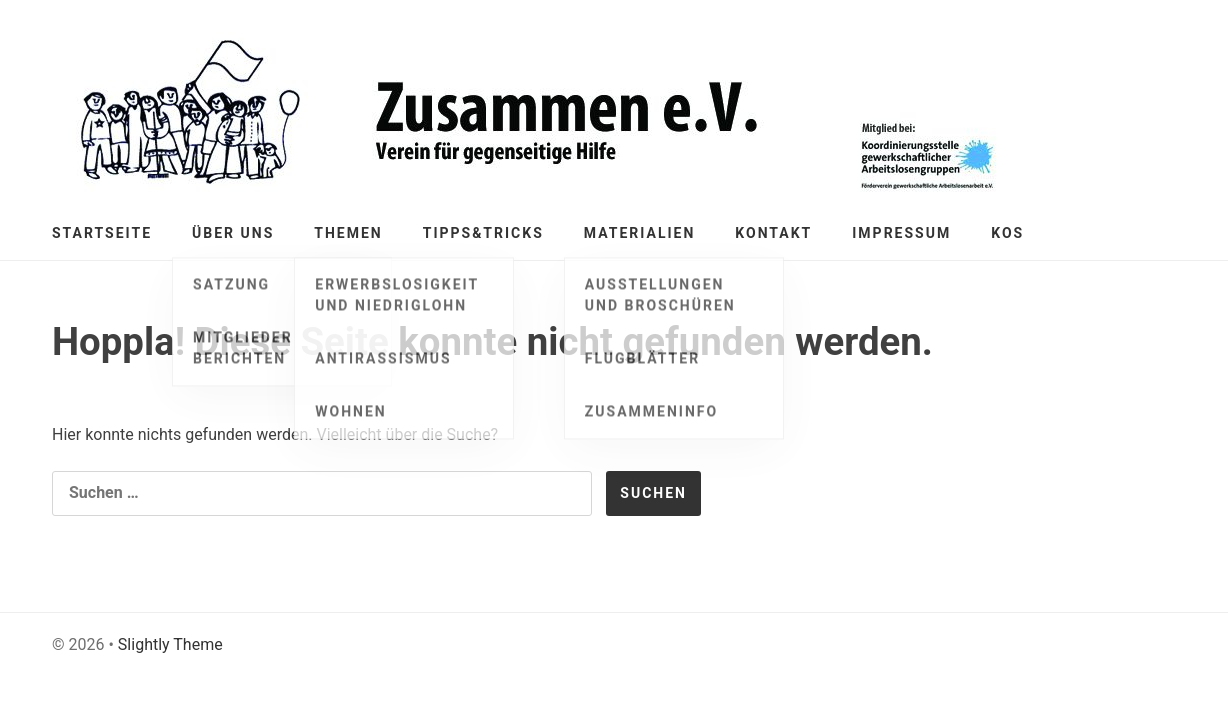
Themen (348, 233)
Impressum (901, 233)
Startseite (102, 233)
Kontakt (773, 233)
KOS (1007, 233)
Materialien (640, 233)
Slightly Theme (170, 644)
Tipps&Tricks (483, 233)
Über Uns (233, 233)
